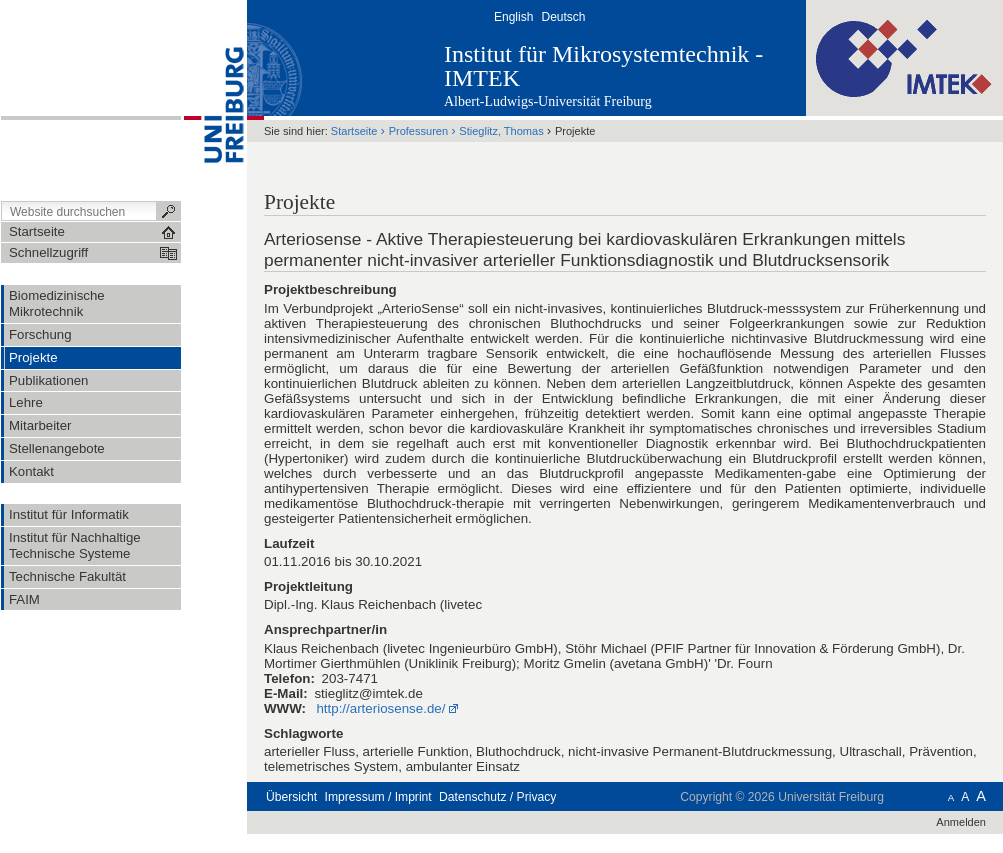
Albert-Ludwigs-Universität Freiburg (548, 101)
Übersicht (291, 797)
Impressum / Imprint (378, 797)
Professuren (418, 131)
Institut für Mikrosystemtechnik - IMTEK (603, 66)
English (513, 17)
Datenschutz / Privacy (497, 797)
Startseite (354, 131)
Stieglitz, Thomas (501, 131)
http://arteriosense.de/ (380, 708)
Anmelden (961, 822)
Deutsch (563, 17)
